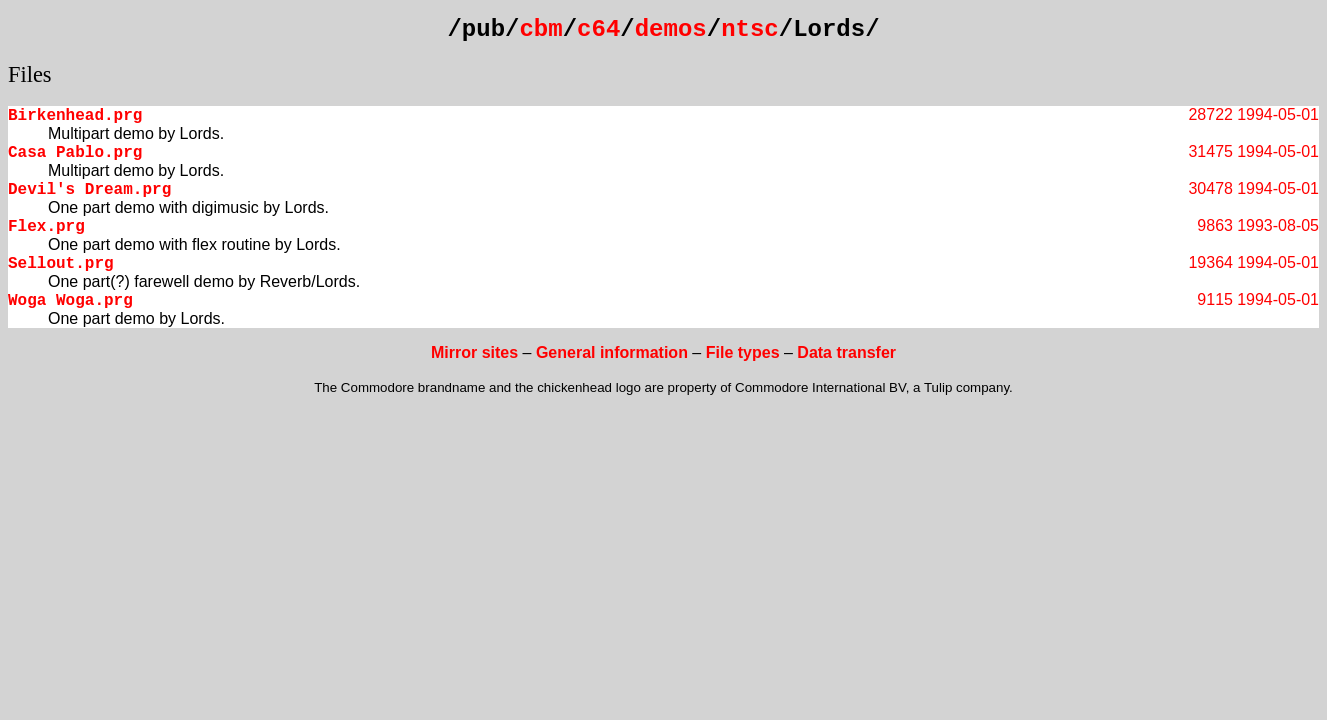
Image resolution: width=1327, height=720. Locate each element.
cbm (540, 29)
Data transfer (846, 352)
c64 (598, 29)
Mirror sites (474, 352)
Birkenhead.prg (75, 116)
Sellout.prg (61, 264)
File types (743, 352)
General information (612, 352)
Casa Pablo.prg (75, 153)
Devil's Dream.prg (89, 190)
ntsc (750, 29)
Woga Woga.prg (70, 301)
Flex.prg (46, 227)
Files (30, 74)
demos (671, 29)
